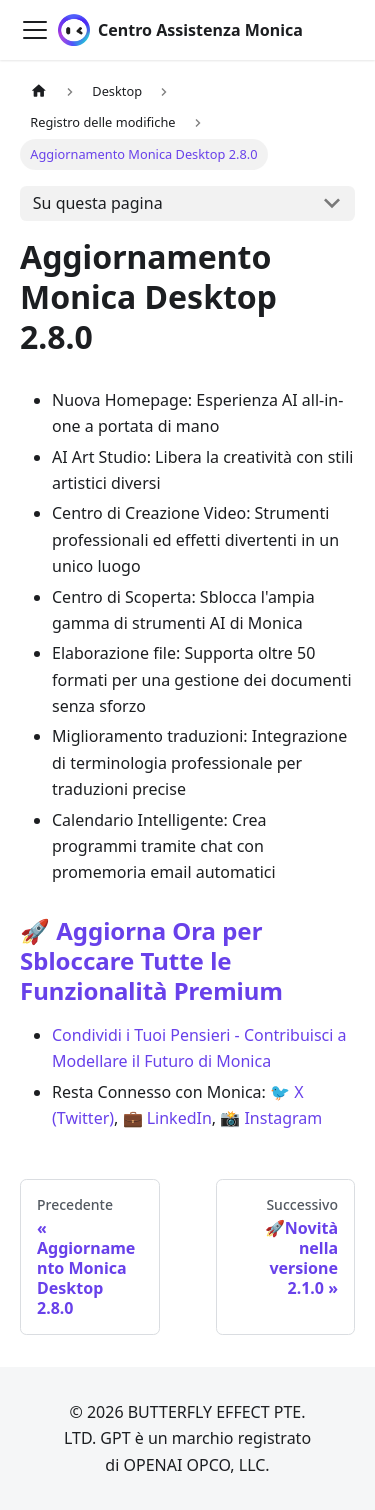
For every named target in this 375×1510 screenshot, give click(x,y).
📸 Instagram (271, 1118)
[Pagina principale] (39, 91)
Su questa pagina (98, 203)
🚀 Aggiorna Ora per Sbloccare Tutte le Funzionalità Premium (151, 960)
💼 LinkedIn (167, 1118)
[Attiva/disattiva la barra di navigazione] (35, 30)
